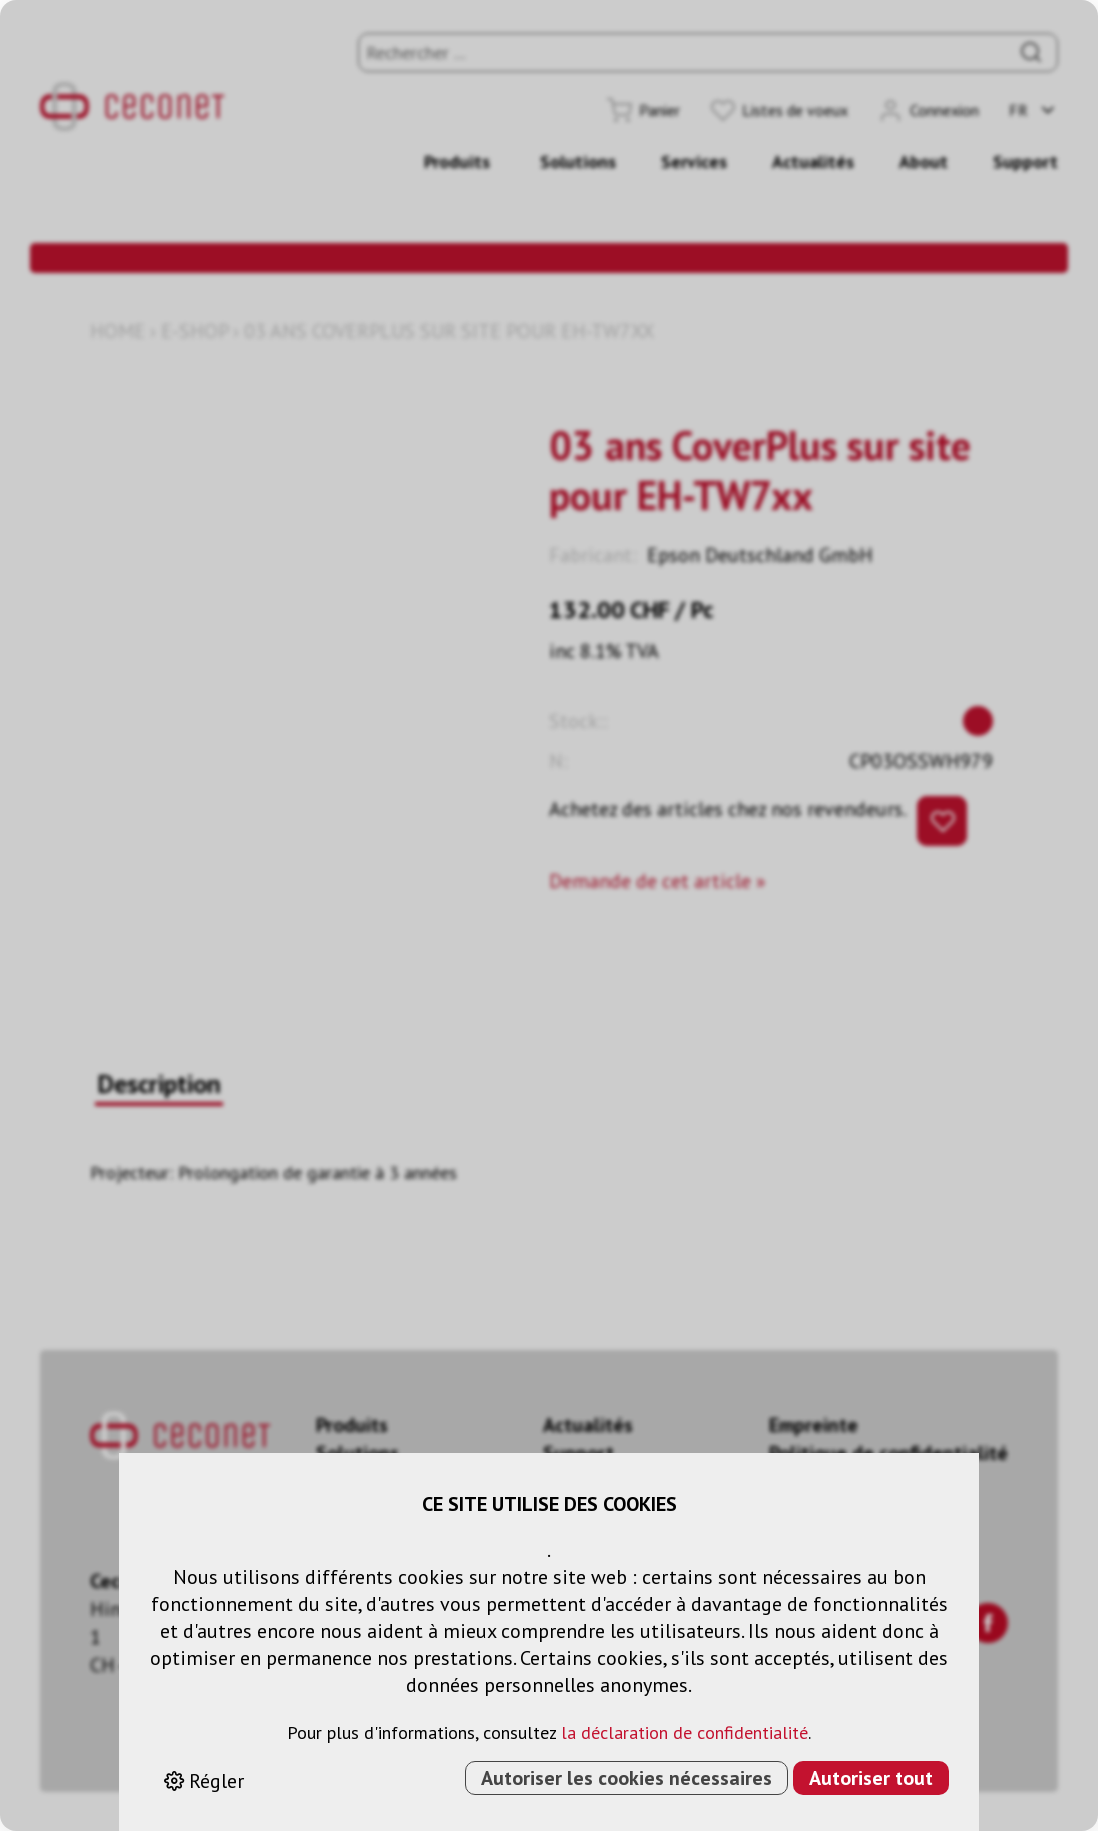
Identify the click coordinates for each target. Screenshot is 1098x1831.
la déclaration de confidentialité (684, 1732)
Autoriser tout (871, 1778)
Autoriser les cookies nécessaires (626, 1778)
